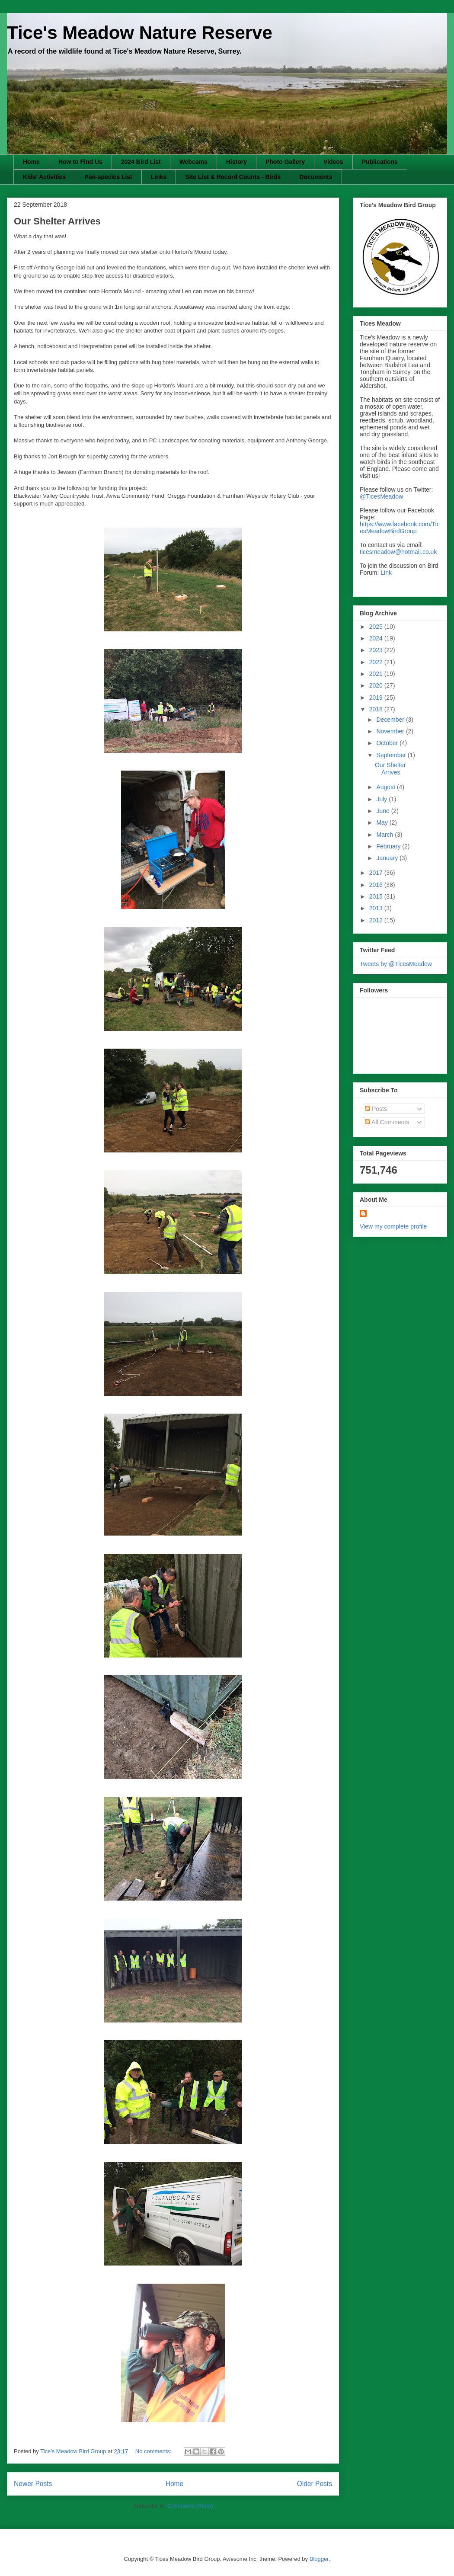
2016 (376, 884)
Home (31, 161)
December (391, 719)
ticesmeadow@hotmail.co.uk (398, 551)
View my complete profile (393, 1226)
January (388, 857)
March (385, 834)
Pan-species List (108, 176)
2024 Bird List (141, 161)
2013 (376, 908)
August (386, 787)
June (383, 810)
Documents (315, 176)
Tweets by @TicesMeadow (396, 963)
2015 (376, 896)
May (382, 822)
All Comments (387, 1122)
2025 (376, 626)
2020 (376, 685)
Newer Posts (33, 2483)
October (388, 742)
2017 (376, 872)
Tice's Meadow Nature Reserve (139, 32)
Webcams (193, 161)
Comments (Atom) (190, 2505)
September (391, 755)
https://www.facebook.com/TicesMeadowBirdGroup (400, 527)
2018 (376, 709)
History (236, 161)
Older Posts (314, 2483)
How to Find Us (80, 161)
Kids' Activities (44, 176)
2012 (376, 920)
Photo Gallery (285, 161)
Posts (376, 1108)
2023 (376, 649)
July (382, 799)
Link (386, 572)
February (389, 846)
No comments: (154, 2451)
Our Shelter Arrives (57, 221)
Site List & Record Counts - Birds (233, 176)
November (391, 731)
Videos (333, 161)
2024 (376, 638)
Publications (380, 161)
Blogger (319, 2559)
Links (159, 176)
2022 (376, 662)
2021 (376, 673)
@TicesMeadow (381, 496)
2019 (376, 697)
